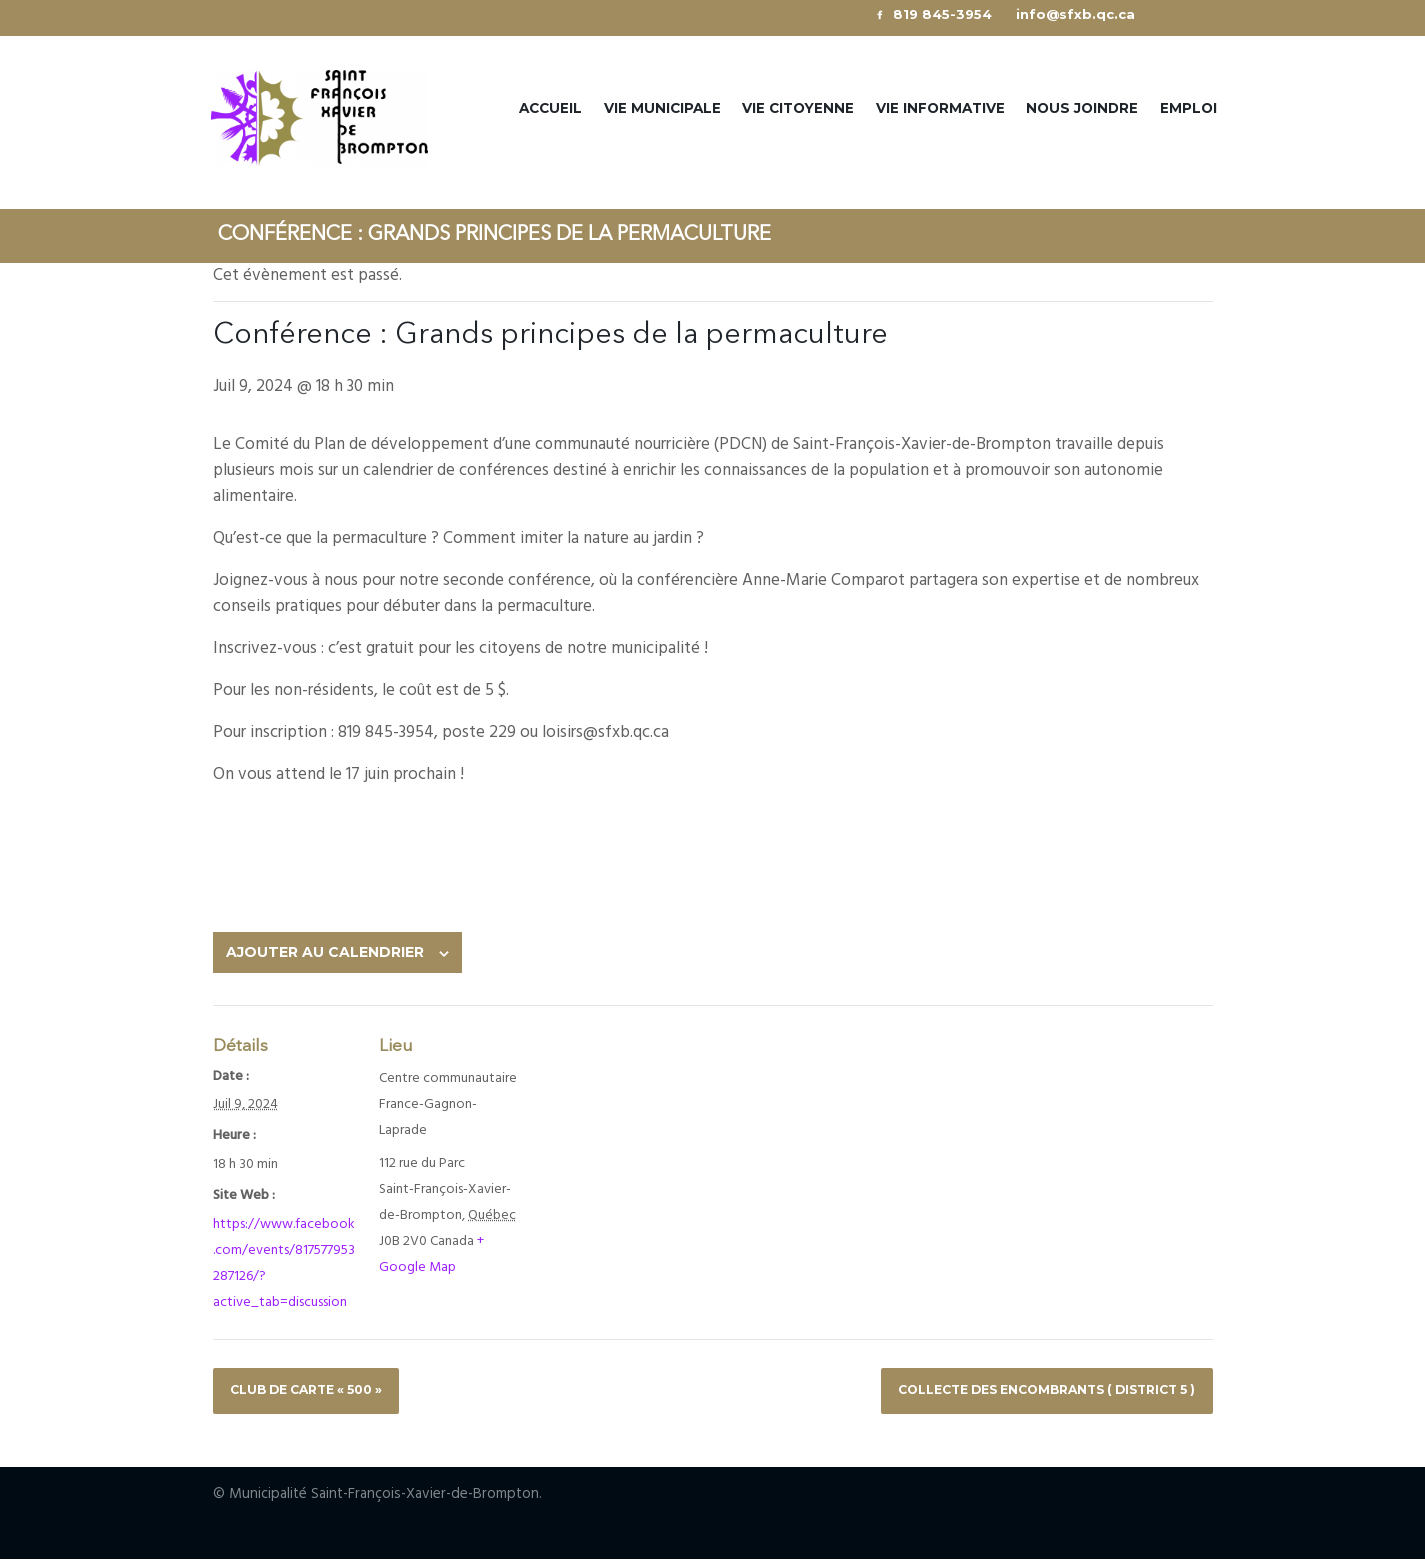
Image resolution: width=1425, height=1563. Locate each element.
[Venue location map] (581, 1089)
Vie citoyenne (798, 109)
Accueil (550, 109)
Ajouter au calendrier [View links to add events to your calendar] (325, 954)
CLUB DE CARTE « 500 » (315, 1392)
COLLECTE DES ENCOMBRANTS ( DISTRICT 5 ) (1030, 1392)
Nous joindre (1082, 109)
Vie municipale (662, 109)
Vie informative (940, 109)
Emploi (1188, 109)
